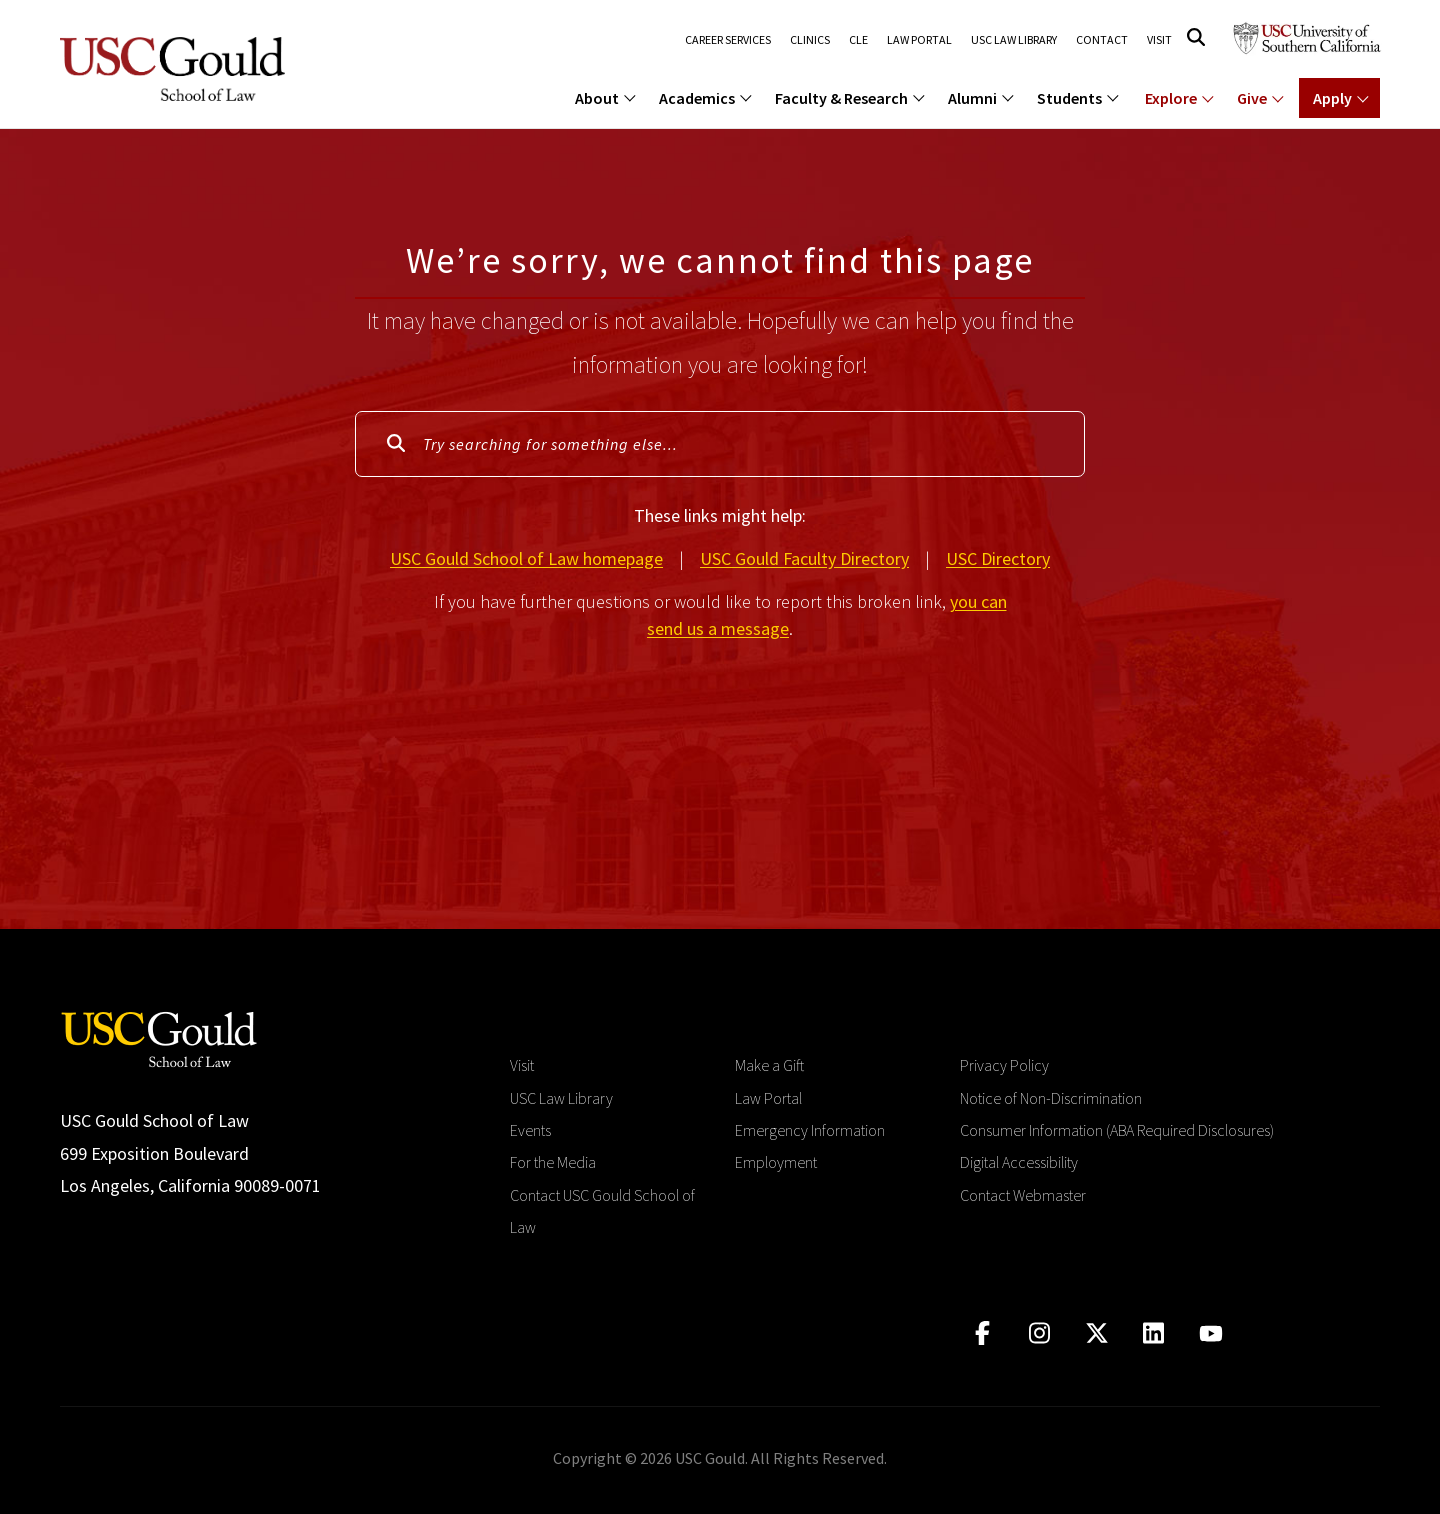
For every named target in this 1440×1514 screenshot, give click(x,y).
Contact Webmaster (1023, 1195)
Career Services (727, 40)
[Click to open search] (1196, 38)
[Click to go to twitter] (1096, 1333)
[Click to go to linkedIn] (1153, 1333)
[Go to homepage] (159, 1037)
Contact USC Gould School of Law (602, 1211)
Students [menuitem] (1069, 98)
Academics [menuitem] (697, 98)
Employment (776, 1162)
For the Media (553, 1162)
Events (530, 1130)
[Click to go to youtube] (1210, 1333)
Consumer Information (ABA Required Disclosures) (1117, 1130)
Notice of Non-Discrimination (1051, 1098)
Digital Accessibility (1019, 1162)
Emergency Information (810, 1130)
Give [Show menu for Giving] (1252, 98)
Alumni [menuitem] (972, 98)
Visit (1159, 40)
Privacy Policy (1004, 1065)
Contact (1102, 40)
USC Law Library (1013, 40)
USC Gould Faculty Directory (804, 558)
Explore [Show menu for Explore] (1171, 98)
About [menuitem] (597, 98)
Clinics (809, 40)
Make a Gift (769, 1065)
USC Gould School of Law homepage (526, 558)
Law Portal (918, 40)
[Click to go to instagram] (1039, 1333)
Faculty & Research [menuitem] (841, 98)
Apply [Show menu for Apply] (1332, 98)
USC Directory (998, 558)
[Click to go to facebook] (982, 1333)
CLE (857, 40)
